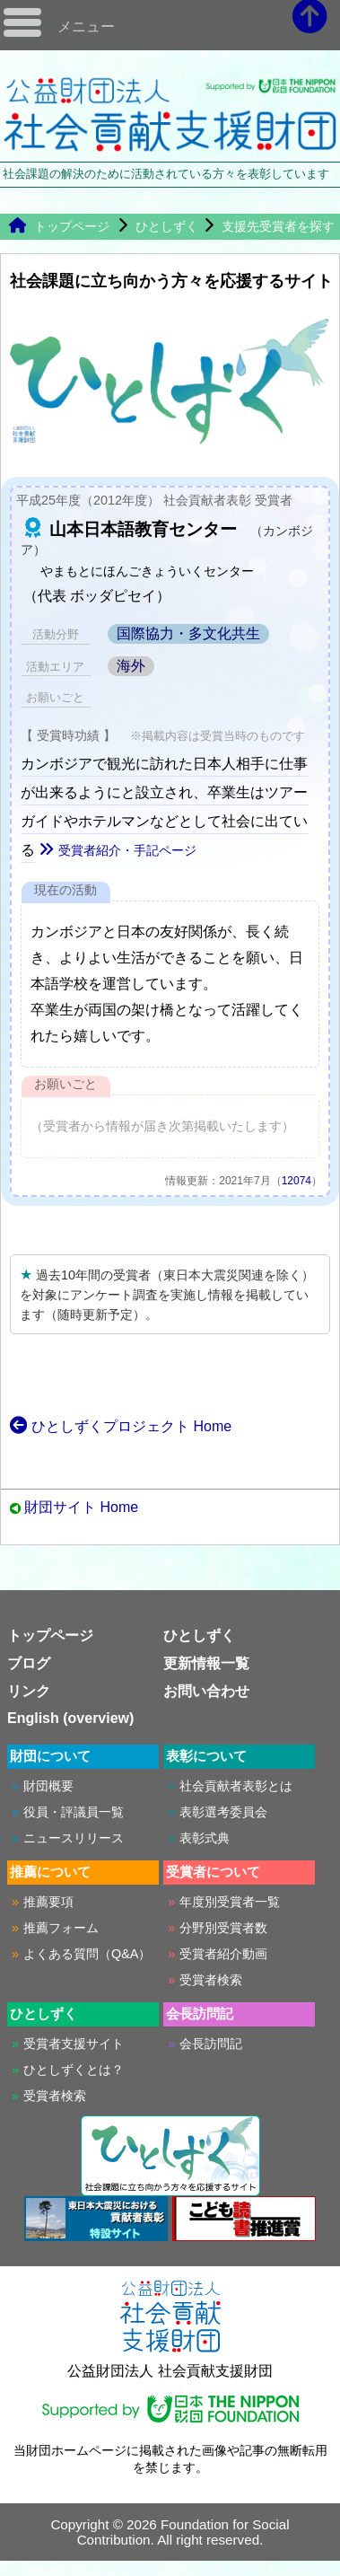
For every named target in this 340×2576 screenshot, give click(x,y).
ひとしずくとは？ (73, 2069)
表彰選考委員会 (223, 1812)
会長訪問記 (210, 2043)
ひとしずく (166, 226)
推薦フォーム (61, 1928)
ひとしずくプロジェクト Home (120, 1426)
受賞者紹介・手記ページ (117, 850)
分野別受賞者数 (223, 1928)
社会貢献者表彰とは (235, 1786)
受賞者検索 (210, 1980)
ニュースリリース (73, 1838)
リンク (28, 1691)
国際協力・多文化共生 (188, 633)
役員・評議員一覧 (73, 1812)
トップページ (58, 226)
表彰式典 (204, 1838)
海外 (131, 665)
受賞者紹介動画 (223, 1954)
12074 (296, 1180)
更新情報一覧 (206, 1663)
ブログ (28, 1663)
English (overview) (70, 1718)
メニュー (86, 26)
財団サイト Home (81, 1507)
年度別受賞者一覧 (229, 1902)
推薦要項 (48, 1902)
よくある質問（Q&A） (87, 1954)
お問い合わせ (206, 1691)
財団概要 (48, 1786)
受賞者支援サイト (73, 2043)
